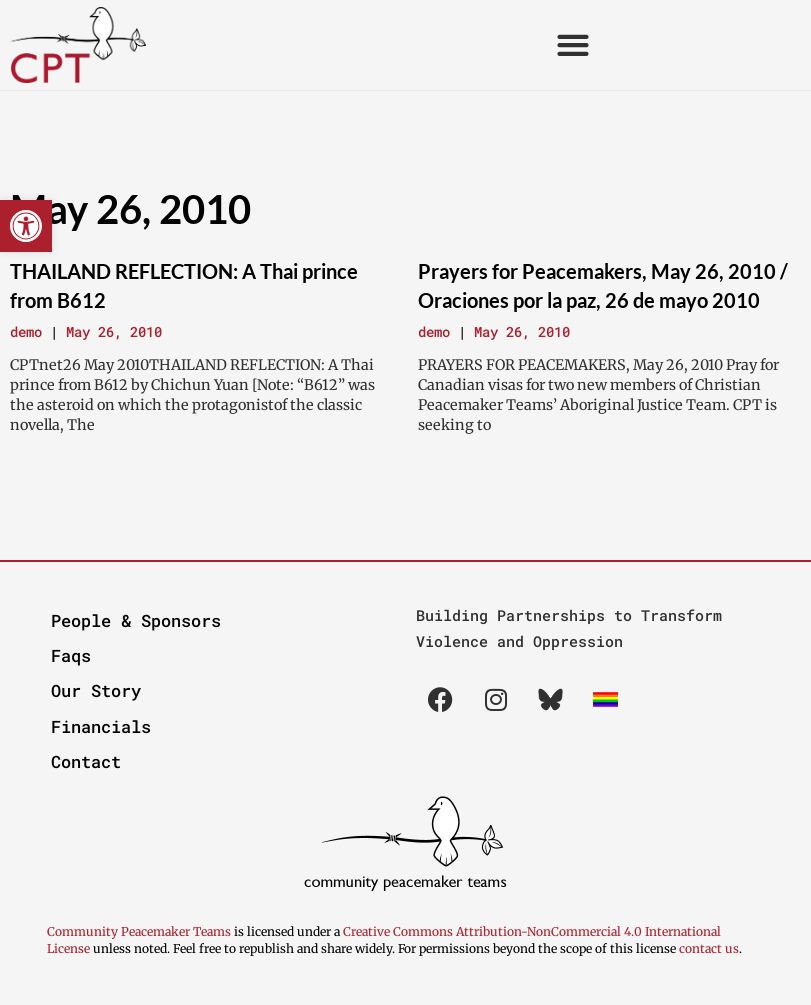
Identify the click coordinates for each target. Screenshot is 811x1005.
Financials (101, 726)
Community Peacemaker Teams (140, 931)
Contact (86, 761)
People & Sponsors (136, 620)
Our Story (96, 690)
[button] (26, 226)
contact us (709, 948)
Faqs (71, 655)
